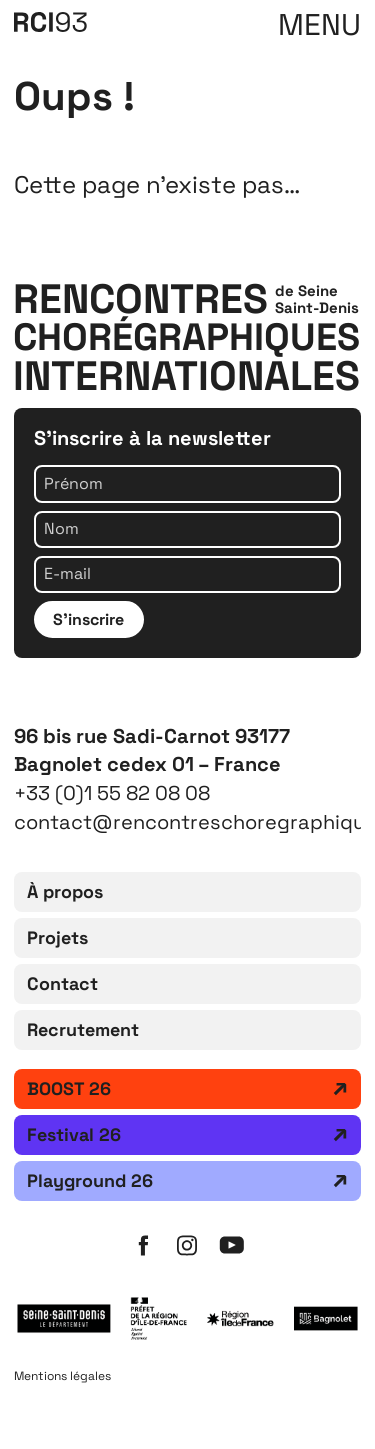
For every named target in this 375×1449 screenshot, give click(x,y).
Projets (57, 937)
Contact (62, 983)
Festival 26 (74, 1134)
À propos (65, 891)
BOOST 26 (69, 1088)
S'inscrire (88, 619)
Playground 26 (90, 1180)
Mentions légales (62, 1376)
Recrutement (83, 1029)
